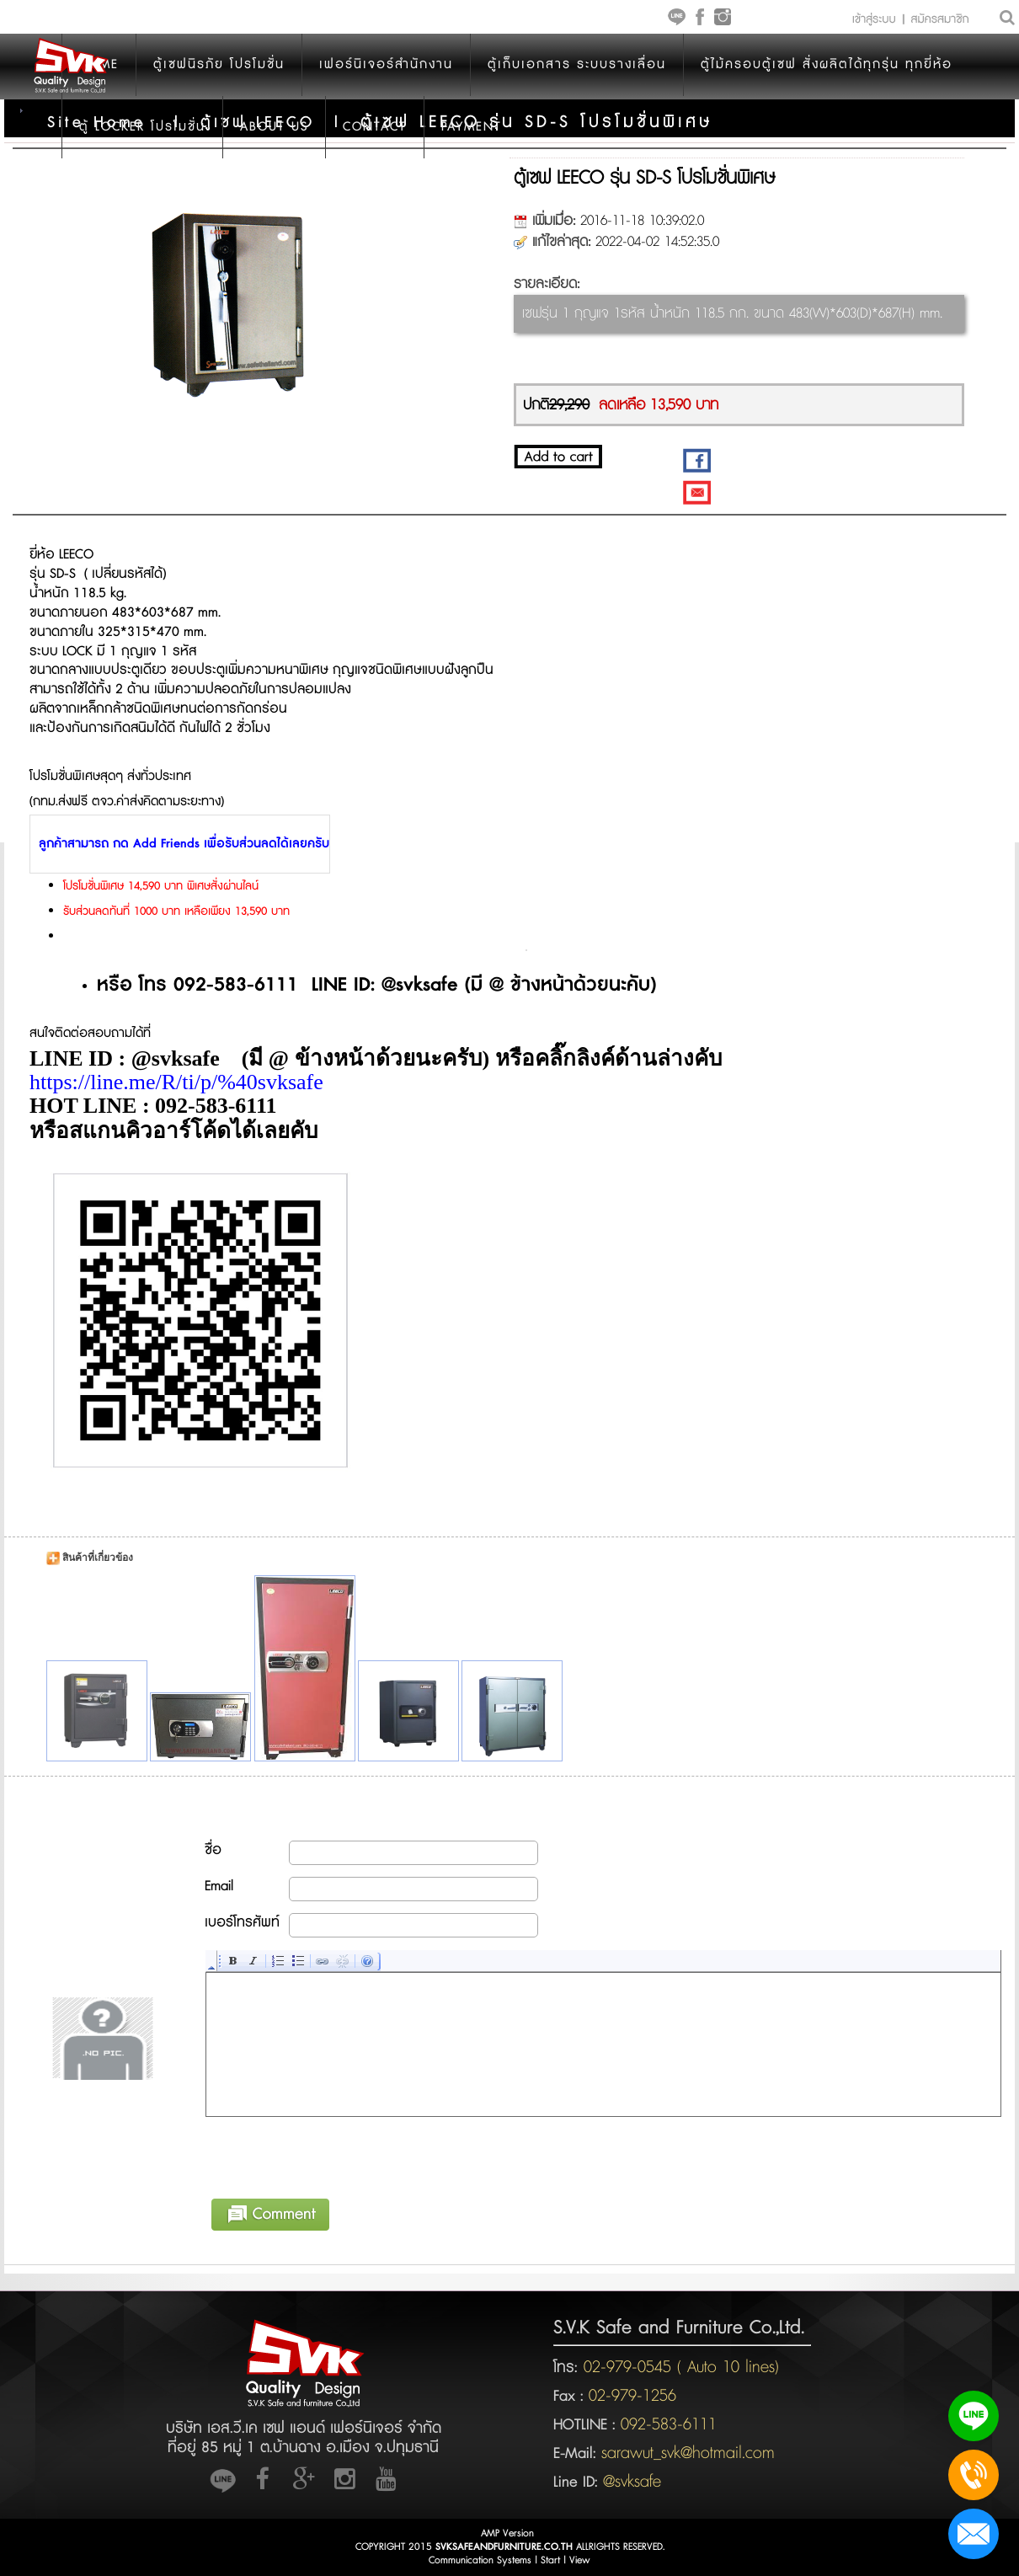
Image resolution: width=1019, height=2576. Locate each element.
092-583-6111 (669, 2424)
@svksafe (632, 2481)
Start (550, 2560)
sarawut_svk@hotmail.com (688, 2453)
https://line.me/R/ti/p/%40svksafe (176, 1082)
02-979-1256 (632, 2396)
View (579, 2560)
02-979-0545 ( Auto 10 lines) (678, 2367)
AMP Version (507, 2533)
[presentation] (334, 2155)
